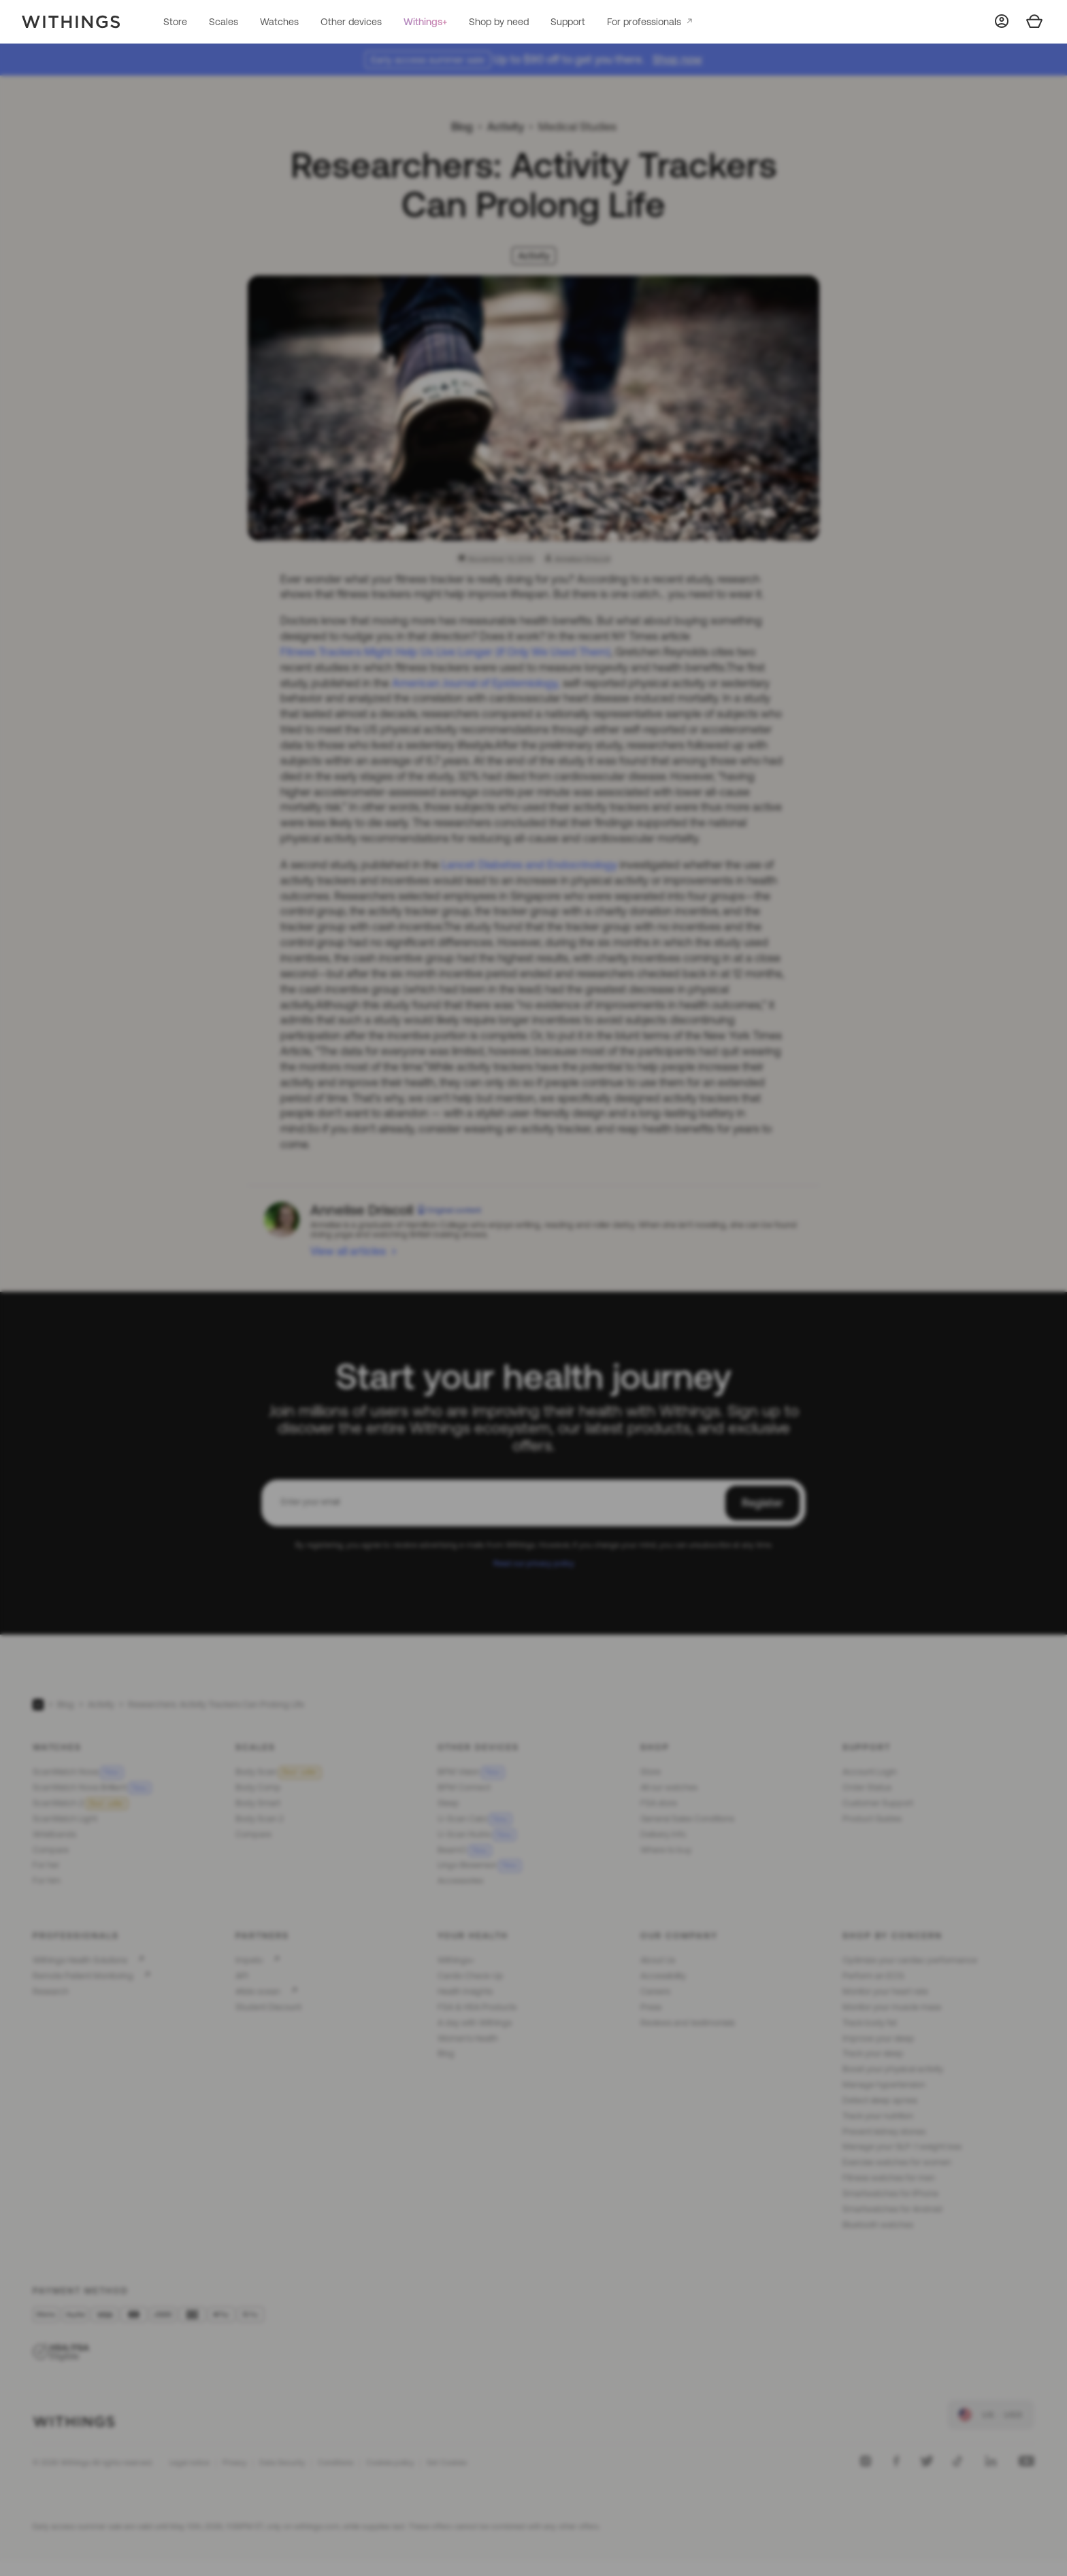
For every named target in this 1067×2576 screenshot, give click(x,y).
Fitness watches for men (888, 2178)
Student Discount (268, 2007)
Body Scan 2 (259, 1818)
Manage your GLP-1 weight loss (902, 2146)
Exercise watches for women (896, 2162)
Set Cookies (447, 2462)
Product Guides (872, 1818)
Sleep (448, 1803)
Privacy (234, 2462)
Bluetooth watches (877, 2225)
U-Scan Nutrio (477, 1834)
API (241, 1976)
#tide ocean (257, 1991)
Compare (51, 1850)
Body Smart (257, 1803)
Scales (223, 21)
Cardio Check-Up (471, 1976)
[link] (990, 2415)
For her (46, 1865)
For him (47, 1880)
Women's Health (468, 2038)
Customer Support (877, 1803)
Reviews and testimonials (687, 2023)
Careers (655, 1991)
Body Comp (258, 1787)
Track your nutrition (877, 2116)
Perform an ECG (873, 1976)
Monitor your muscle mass (891, 2007)
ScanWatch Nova (78, 1772)
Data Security (282, 2462)
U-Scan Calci (475, 1818)
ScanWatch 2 (80, 1803)
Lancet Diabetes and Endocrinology (529, 864)
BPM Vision (471, 1772)
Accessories (460, 1880)
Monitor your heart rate (885, 1991)
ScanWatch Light (65, 1818)
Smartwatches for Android (892, 2209)
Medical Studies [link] (577, 126)
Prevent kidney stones (883, 2131)
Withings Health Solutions (80, 1960)
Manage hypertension (883, 2084)
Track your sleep (873, 2053)
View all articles (348, 1251)
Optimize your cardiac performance (909, 1960)
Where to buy (665, 1850)
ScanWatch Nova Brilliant (92, 1787)
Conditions (335, 2462)
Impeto (249, 1960)
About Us (657, 1960)
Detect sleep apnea (879, 2100)
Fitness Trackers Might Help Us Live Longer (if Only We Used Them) (445, 652)
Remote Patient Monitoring (83, 1976)
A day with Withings (475, 2023)
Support (568, 21)
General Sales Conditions (687, 1818)
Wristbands (54, 1834)
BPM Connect (464, 1787)
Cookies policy (390, 2462)
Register (762, 1502)
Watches (279, 21)
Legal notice (189, 2462)
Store (175, 21)
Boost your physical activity (892, 2069)
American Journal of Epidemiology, (476, 683)
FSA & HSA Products (477, 2007)
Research (51, 1991)
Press (650, 2007)
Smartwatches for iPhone (890, 2193)
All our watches (668, 1787)
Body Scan (278, 1772)
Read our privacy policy (533, 1562)
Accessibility (663, 1976)
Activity (505, 126)
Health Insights (465, 1991)
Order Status (866, 1787)
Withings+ (425, 21)
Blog (462, 126)
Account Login (869, 1772)
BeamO (464, 1850)
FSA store (658, 1803)
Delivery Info (663, 1834)
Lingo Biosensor (479, 1865)
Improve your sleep (878, 2038)
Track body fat (869, 2023)
